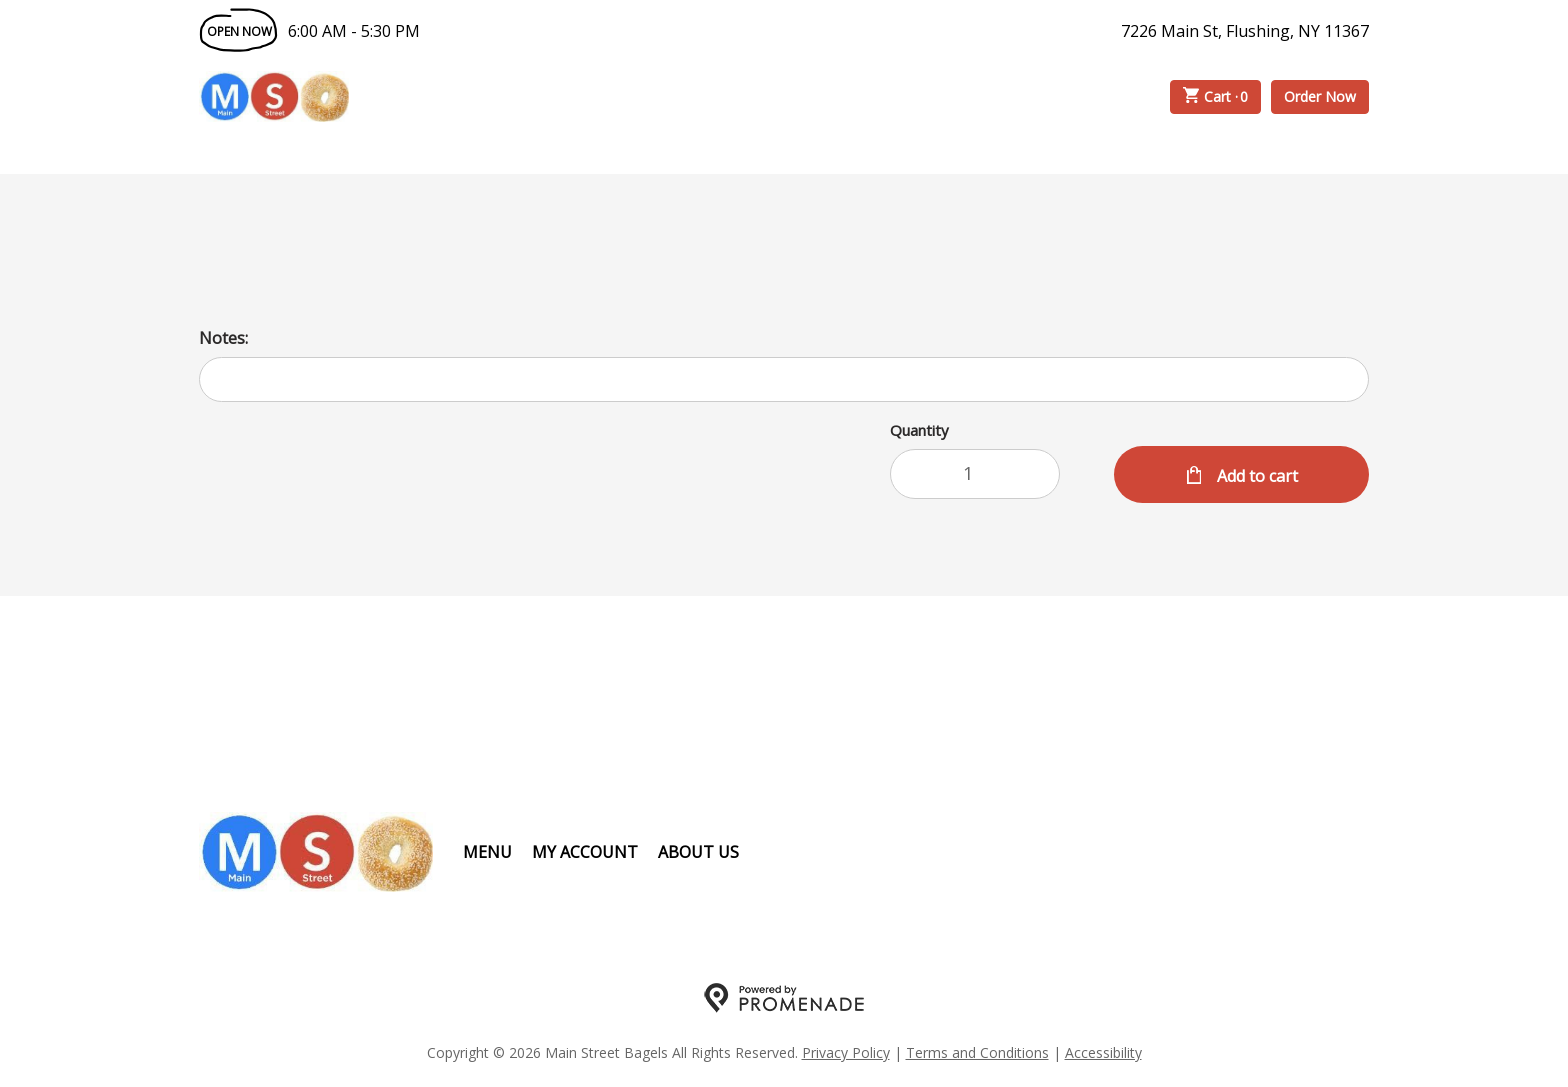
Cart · (1216, 97)
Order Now (1320, 96)
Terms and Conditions (977, 1052)
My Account (585, 852)
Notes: (223, 338)
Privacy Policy (846, 1052)
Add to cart (1255, 476)
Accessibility (1103, 1052)
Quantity (919, 430)
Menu (487, 852)
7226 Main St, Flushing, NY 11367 (1245, 31)
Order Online (463, 97)
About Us (698, 852)
